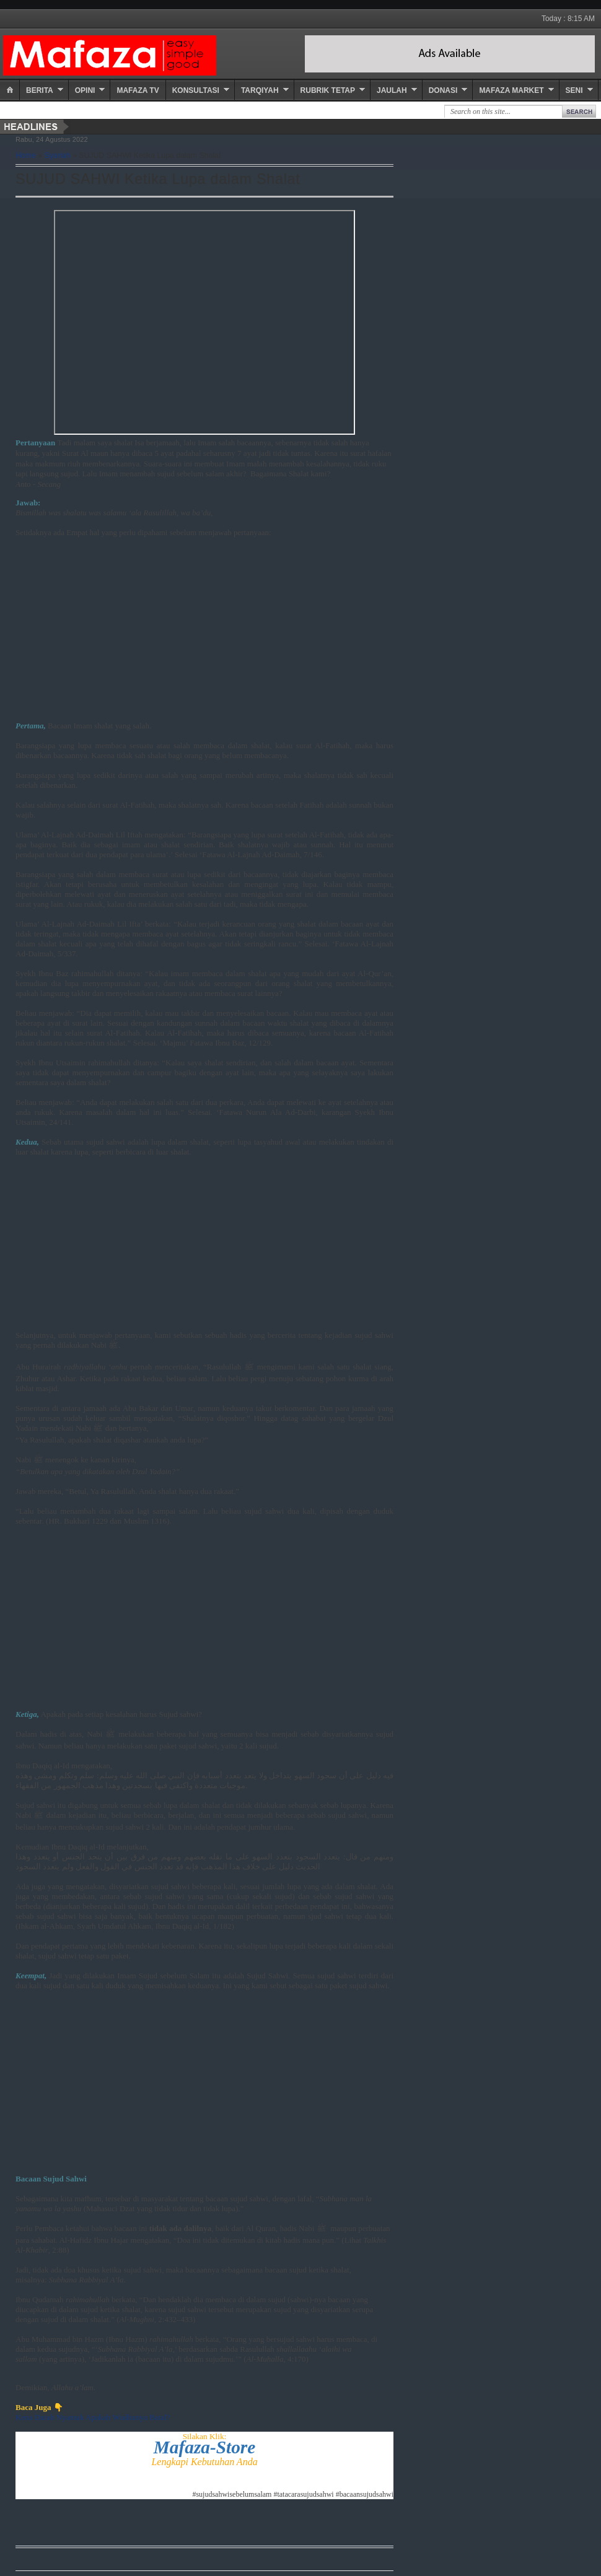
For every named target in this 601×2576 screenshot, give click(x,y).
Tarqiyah (260, 90)
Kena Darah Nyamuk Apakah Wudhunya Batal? (92, 2417)
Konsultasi (195, 90)
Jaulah (392, 90)
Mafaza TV (137, 90)
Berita (39, 90)
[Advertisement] (204, 634)
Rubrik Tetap (327, 90)
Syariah (58, 155)
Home (25, 155)
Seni (574, 90)
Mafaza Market (511, 90)
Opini (85, 90)
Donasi (443, 90)
